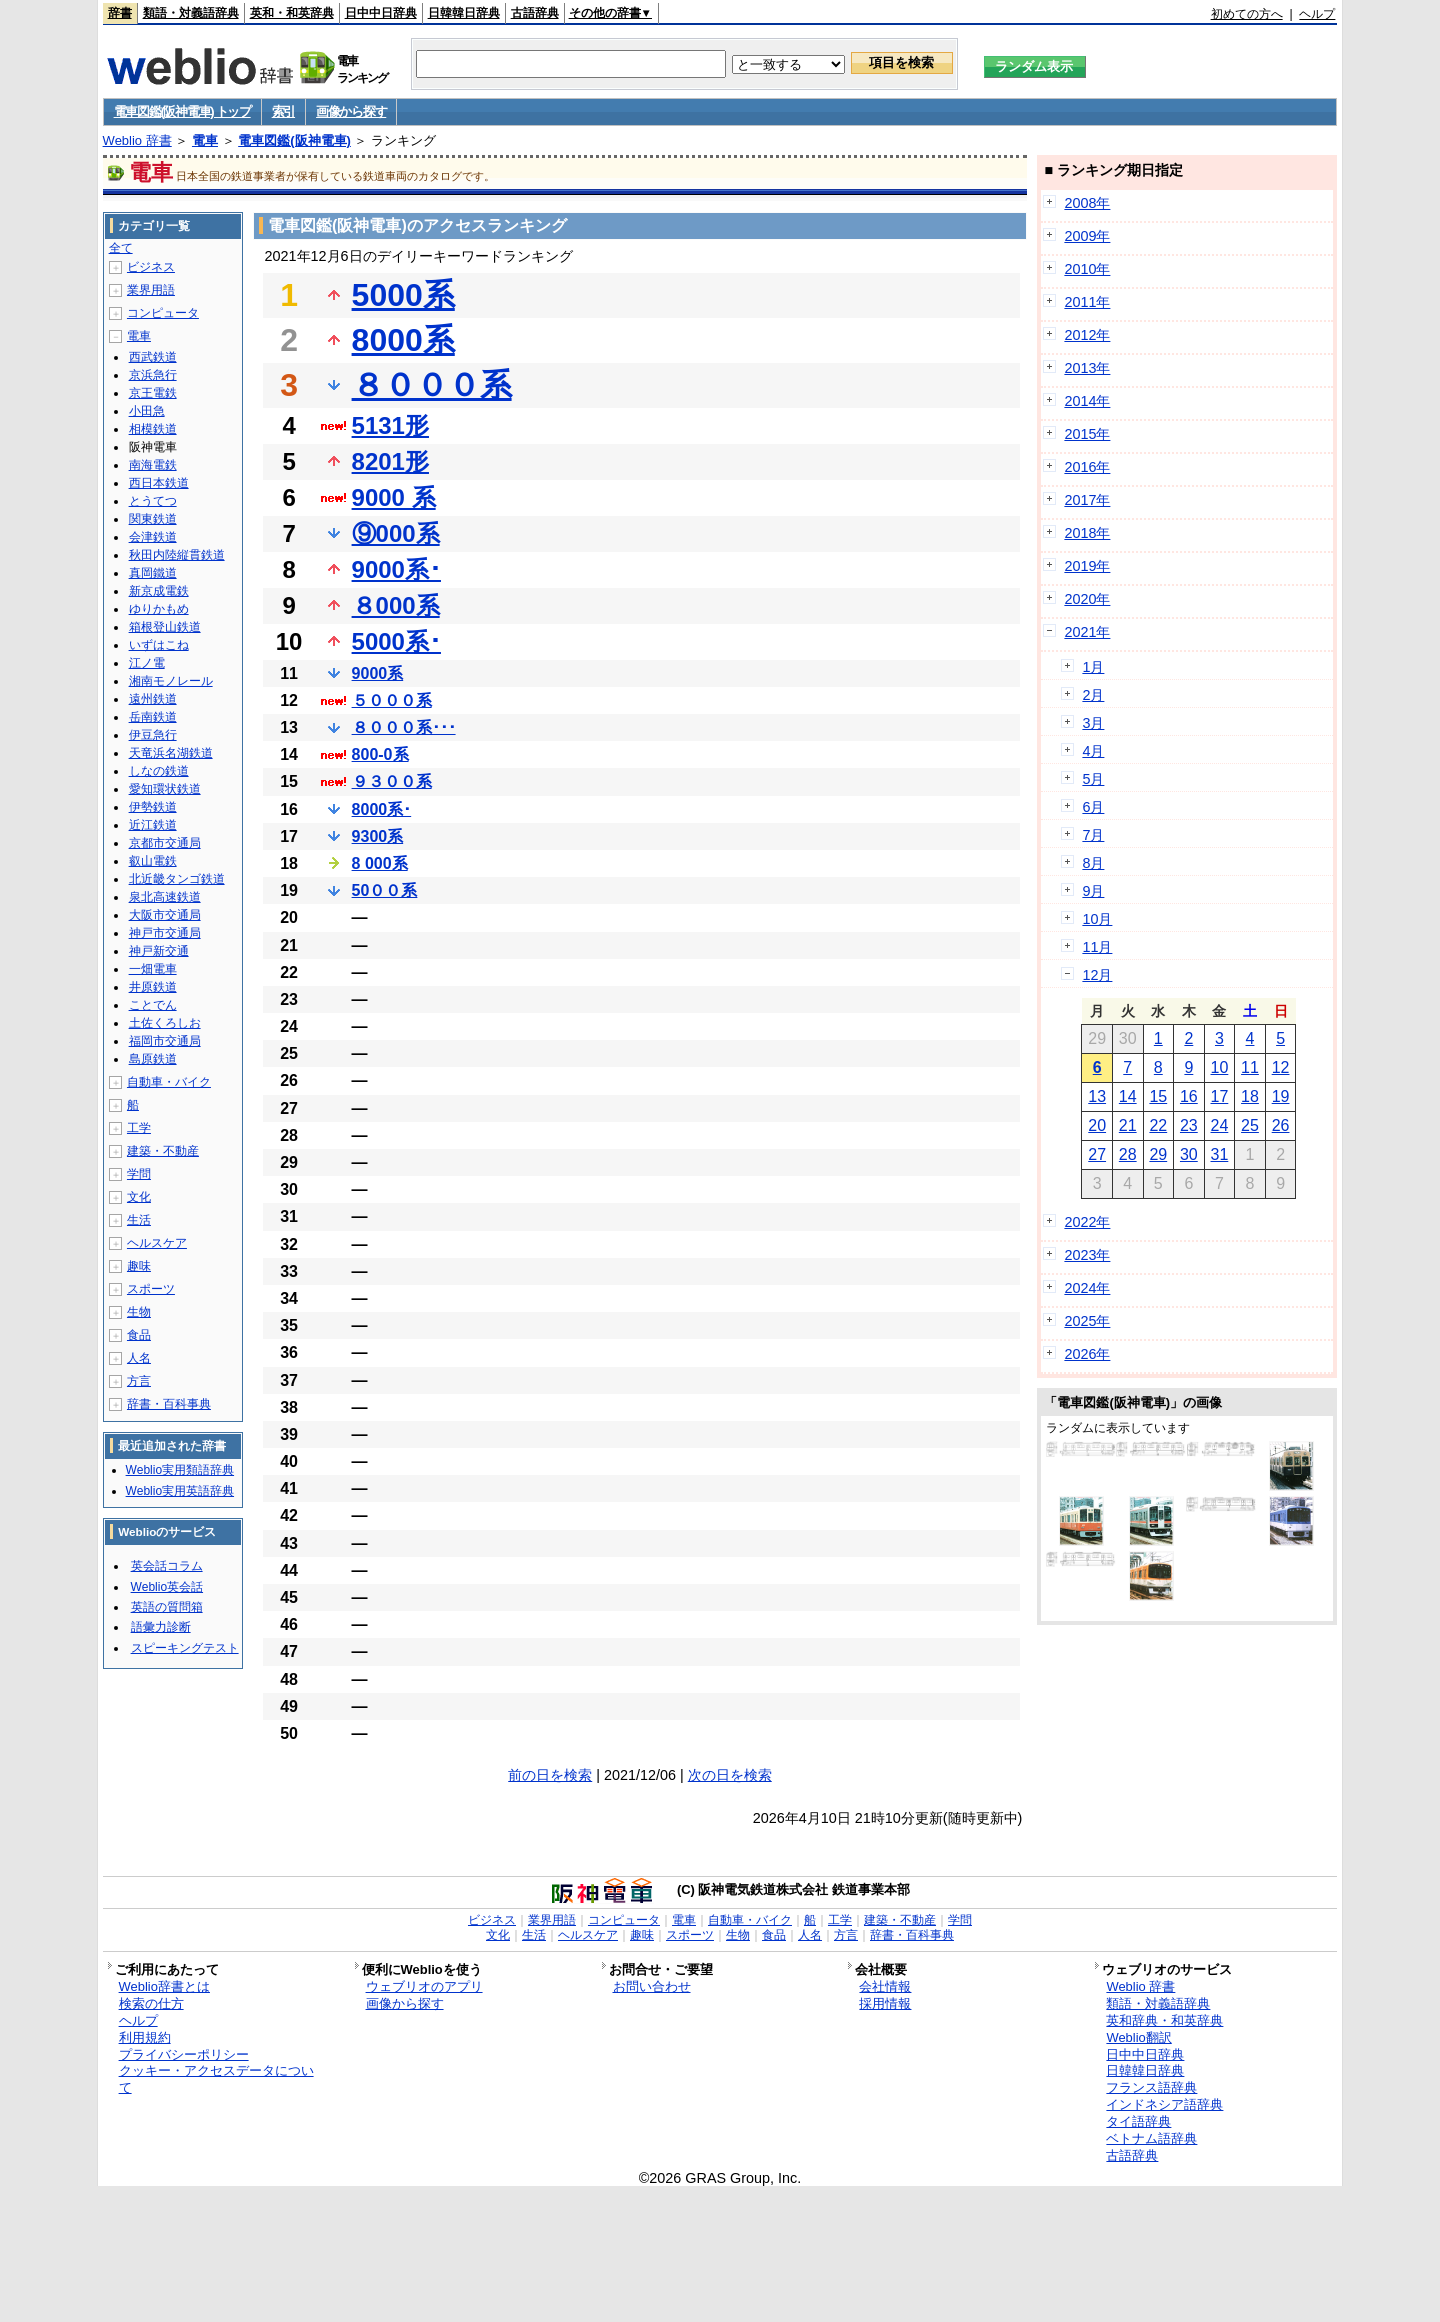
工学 (139, 1128)
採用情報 (885, 2003)
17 (1220, 1096)
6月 (1093, 807)
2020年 (1087, 599)
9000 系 (394, 497)
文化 (139, 1197)
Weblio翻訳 (1138, 2037)
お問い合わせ (652, 1986)
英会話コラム (167, 1566)
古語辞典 (535, 13)
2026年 (1087, 1354)
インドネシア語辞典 (1164, 2104)
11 (1250, 1067)
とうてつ (153, 501)
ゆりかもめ (159, 609)
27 (1097, 1154)
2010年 (1087, 269)
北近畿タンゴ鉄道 (177, 879)
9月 (1093, 891)
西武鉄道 (153, 357)
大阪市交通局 (165, 915)
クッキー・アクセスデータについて (216, 2079)
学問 (139, 1174)
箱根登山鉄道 (165, 627)
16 (1189, 1096)
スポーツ (151, 1289)
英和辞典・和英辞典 (1164, 2020)
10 (1220, 1067)
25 (1250, 1125)
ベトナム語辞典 (1151, 2138)
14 (1128, 1096)
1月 (1093, 667)
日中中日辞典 (381, 13)
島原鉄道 (153, 1059)
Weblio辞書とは (164, 1986)
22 (1158, 1125)
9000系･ (396, 569)
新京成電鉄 (159, 591)
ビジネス (151, 267)
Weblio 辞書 (137, 140)
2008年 (1087, 203)
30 (1189, 1154)
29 (1158, 1154)
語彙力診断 (161, 1627)
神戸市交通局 (165, 933)
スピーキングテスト (185, 1648)
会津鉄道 (153, 537)
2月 (1093, 695)
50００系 (385, 890)
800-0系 (380, 754)
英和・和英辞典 (292, 13)
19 (1281, 1096)
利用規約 (145, 2037)
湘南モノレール (171, 681)
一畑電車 (153, 969)
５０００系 (392, 700)
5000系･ (396, 641)
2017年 (1087, 500)
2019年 (1087, 566)
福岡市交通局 (165, 1041)
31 (1220, 1154)
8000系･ (382, 809)
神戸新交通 (159, 951)
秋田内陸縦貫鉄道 (177, 555)
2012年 (1087, 335)
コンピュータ (163, 313)
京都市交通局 (165, 843)
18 (1250, 1096)
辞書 (120, 13)
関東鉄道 (153, 519)
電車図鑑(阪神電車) (294, 140)
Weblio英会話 (167, 1587)
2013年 (1087, 368)
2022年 (1087, 1222)
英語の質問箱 (167, 1607)
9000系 (378, 673)
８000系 (396, 605)
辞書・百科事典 (169, 1404)
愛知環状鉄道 (165, 789)
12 (1281, 1067)
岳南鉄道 (153, 717)
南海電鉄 (153, 465)
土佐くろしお (165, 1023)
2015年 (1087, 434)
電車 (205, 140)
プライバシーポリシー (184, 2054)
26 (1281, 1125)
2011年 (1087, 302)
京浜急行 (153, 375)
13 (1097, 1096)
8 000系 (380, 863)
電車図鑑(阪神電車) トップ (182, 111)
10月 (1097, 919)
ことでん (153, 1005)
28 (1128, 1154)
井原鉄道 (153, 987)
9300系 (378, 836)
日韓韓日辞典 (464, 13)
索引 (283, 111)
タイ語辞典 (1138, 2121)
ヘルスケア (157, 1243)
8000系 (403, 340)
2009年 (1087, 236)
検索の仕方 (151, 2003)
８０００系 (432, 385)
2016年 (1087, 467)
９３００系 (392, 781)
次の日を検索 (730, 1775)
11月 (1097, 947)
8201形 (390, 461)
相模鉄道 (153, 429)
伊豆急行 (153, 735)
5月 (1093, 779)
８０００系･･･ (404, 727)
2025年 (1087, 1321)
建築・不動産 (163, 1151)
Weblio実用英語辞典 (180, 1491)
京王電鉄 (153, 393)
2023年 (1087, 1255)
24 (1220, 1125)
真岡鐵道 (153, 573)
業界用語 (151, 290)
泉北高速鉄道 (165, 897)
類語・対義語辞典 (191, 13)
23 (1189, 1125)
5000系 (403, 295)
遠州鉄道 (153, 699)
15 (1158, 1096)
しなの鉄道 (159, 771)
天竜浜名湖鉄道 (171, 753)
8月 (1093, 863)
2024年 (1087, 1288)
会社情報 (885, 1986)
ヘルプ (1317, 14)
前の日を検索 (550, 1775)
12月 (1097, 975)
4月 (1093, 751)
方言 (139, 1381)
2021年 (1087, 632)
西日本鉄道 (159, 483)
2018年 (1087, 533)
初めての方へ (1247, 14)
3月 (1093, 723)
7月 (1093, 835)
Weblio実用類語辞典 (180, 1470)
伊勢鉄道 (153, 807)
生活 (139, 1220)
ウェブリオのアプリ (424, 1986)
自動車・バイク (169, 1082)
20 (1097, 1125)
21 (1128, 1125)
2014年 (1087, 401)
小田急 (147, 411)
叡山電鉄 (153, 861)
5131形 (390, 425)
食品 (139, 1335)
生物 (139, 1312)
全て (121, 248)
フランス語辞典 (1151, 2087)
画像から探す (351, 111)
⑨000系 (396, 533)
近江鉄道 (153, 825)
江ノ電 (147, 663)
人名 (139, 1358)
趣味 (139, 1266)
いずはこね (159, 645)
